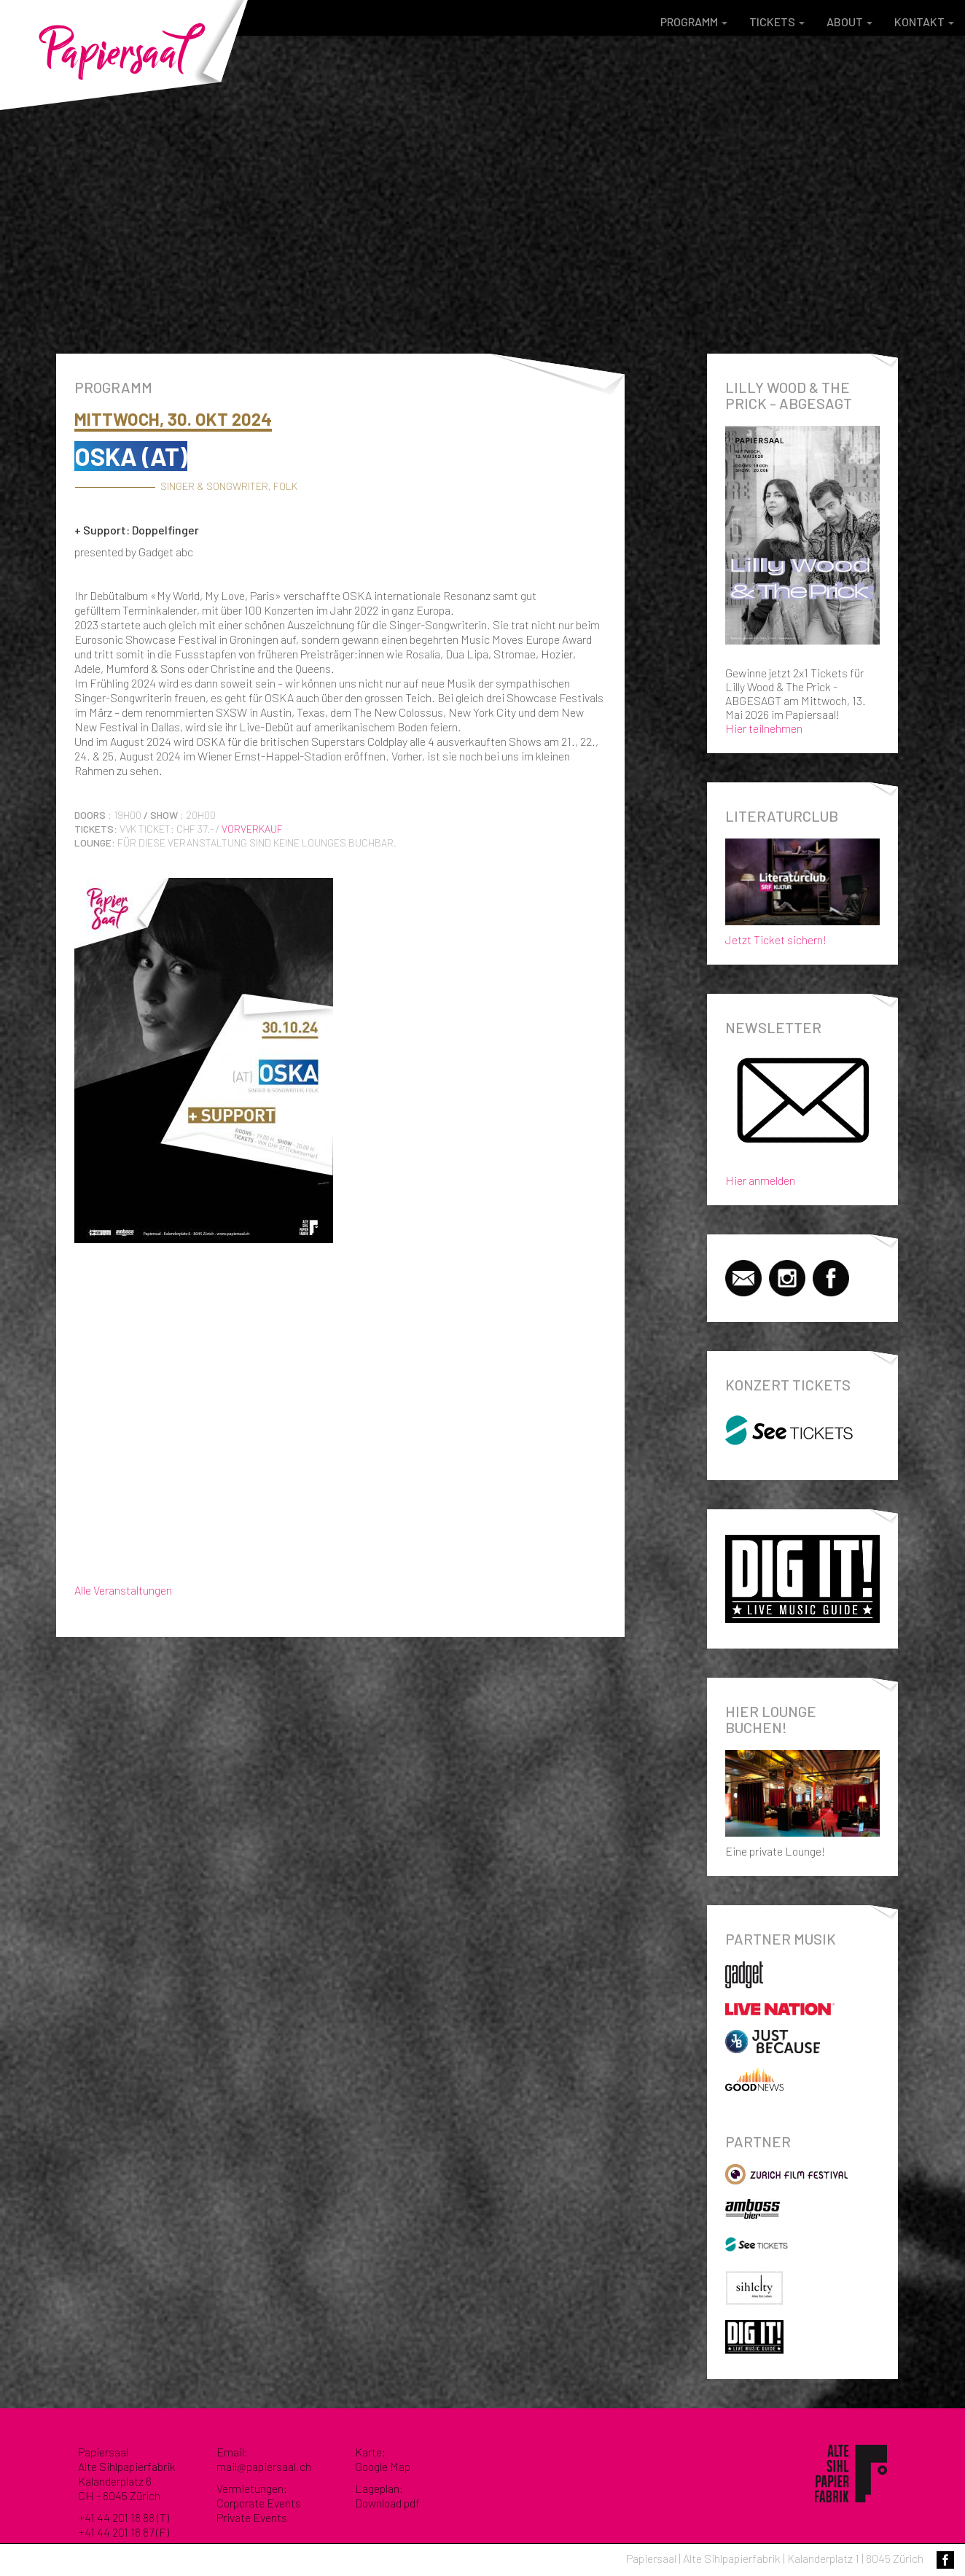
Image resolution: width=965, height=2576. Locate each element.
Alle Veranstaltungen (123, 1590)
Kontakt (924, 21)
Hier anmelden (760, 1180)
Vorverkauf (252, 828)
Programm (693, 21)
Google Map (382, 2466)
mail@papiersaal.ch (263, 2466)
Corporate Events (258, 2503)
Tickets (777, 21)
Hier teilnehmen (763, 728)
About (849, 21)
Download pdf (387, 2503)
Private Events (251, 2517)
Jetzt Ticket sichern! (802, 889)
